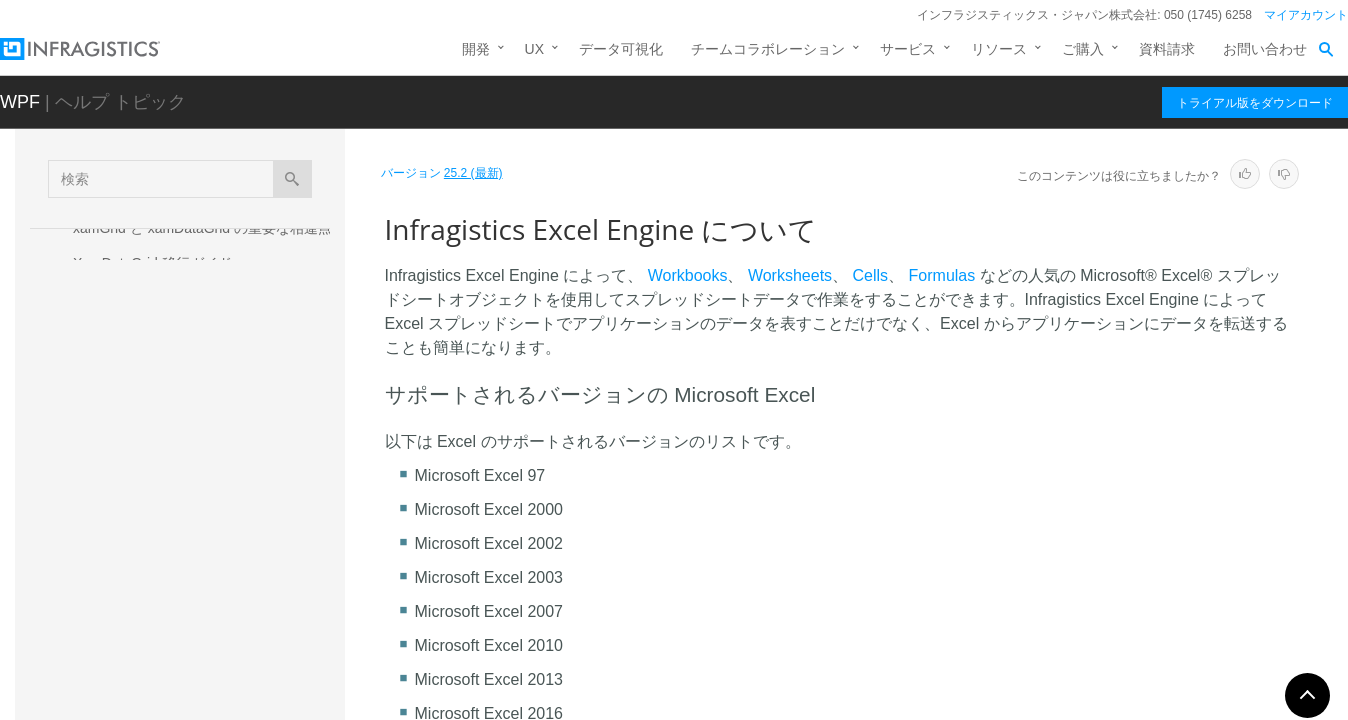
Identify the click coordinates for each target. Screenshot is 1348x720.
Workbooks (688, 275)
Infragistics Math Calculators (161, 636)
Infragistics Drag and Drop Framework (191, 423)
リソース (999, 49)
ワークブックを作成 (154, 524)
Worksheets (790, 275)
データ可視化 (621, 49)
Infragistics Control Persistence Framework (206, 388)
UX (534, 49)
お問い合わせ (1265, 49)
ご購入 (1083, 49)
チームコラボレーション (768, 49)
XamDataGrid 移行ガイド (152, 263)
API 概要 (118, 594)
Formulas (942, 275)
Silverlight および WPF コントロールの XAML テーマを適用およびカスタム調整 (199, 343)
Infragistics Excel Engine (156, 458)
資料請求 (1167, 49)
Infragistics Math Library (147, 672)
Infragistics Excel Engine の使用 (190, 559)
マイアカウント (1306, 15)
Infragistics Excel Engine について (204, 489)
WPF (20, 102)
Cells (871, 275)
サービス (908, 49)
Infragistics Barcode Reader (159, 298)
